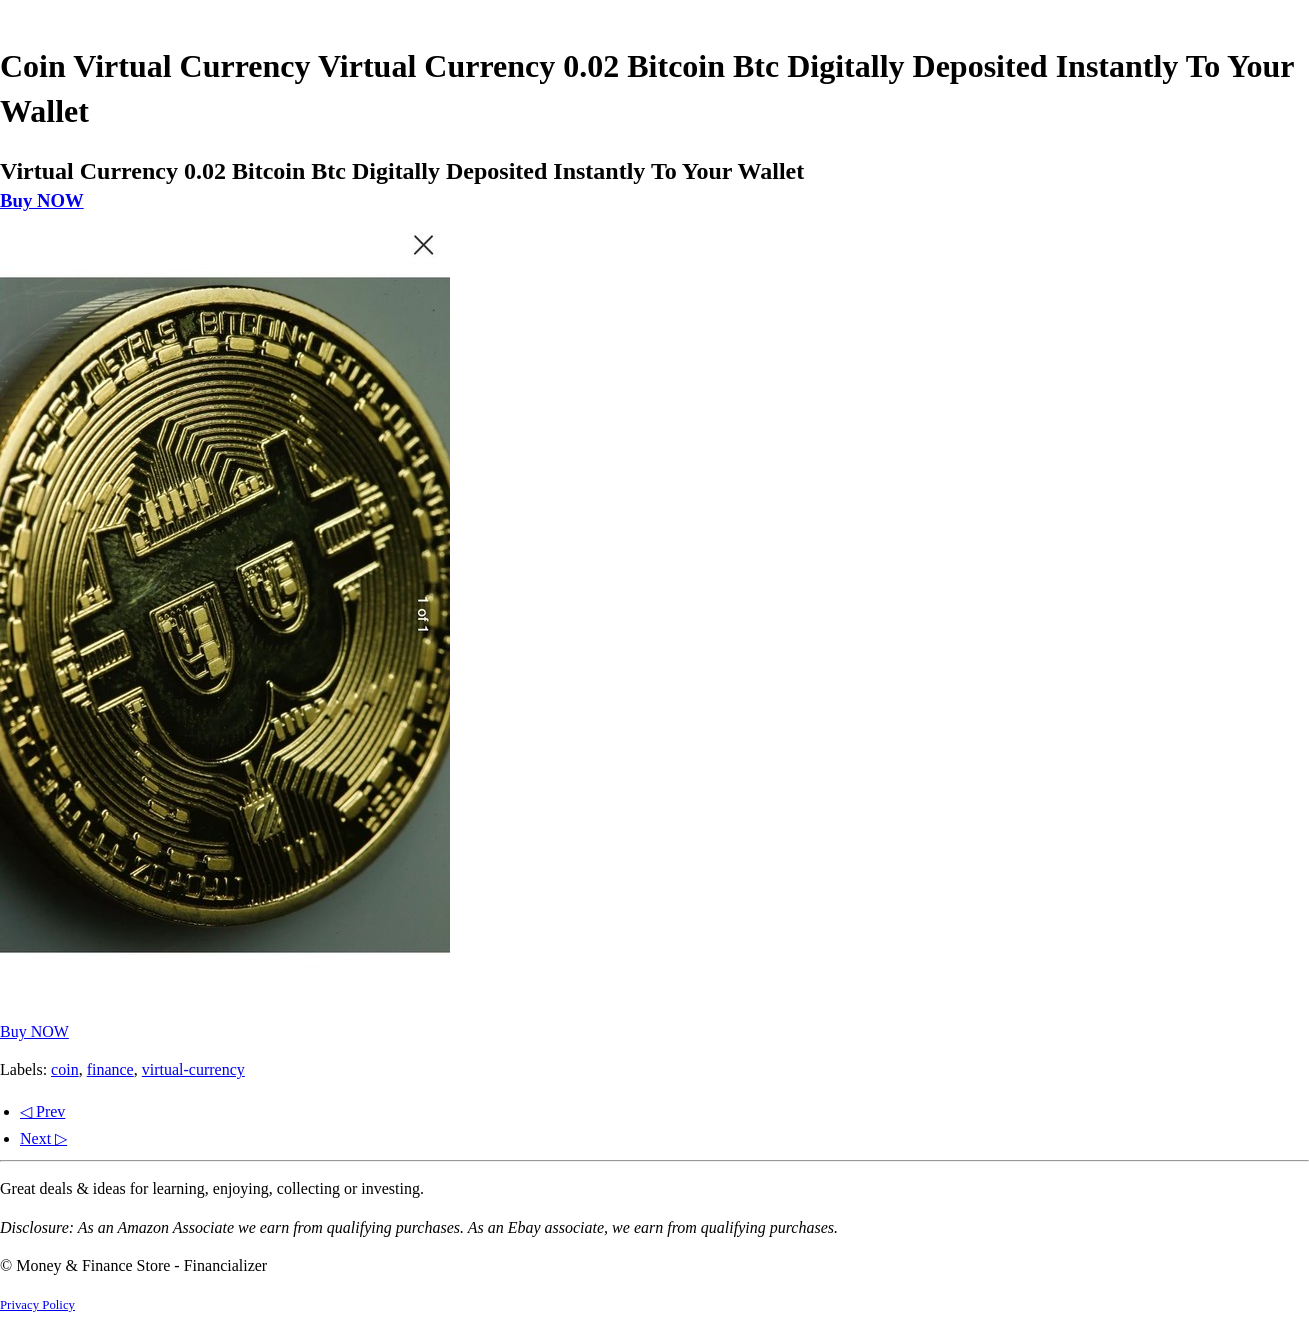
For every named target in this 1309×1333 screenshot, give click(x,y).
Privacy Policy (37, 1305)
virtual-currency (193, 1069)
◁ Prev (42, 1111)
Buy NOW (42, 200)
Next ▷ (43, 1138)
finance (110, 1069)
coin (65, 1069)
